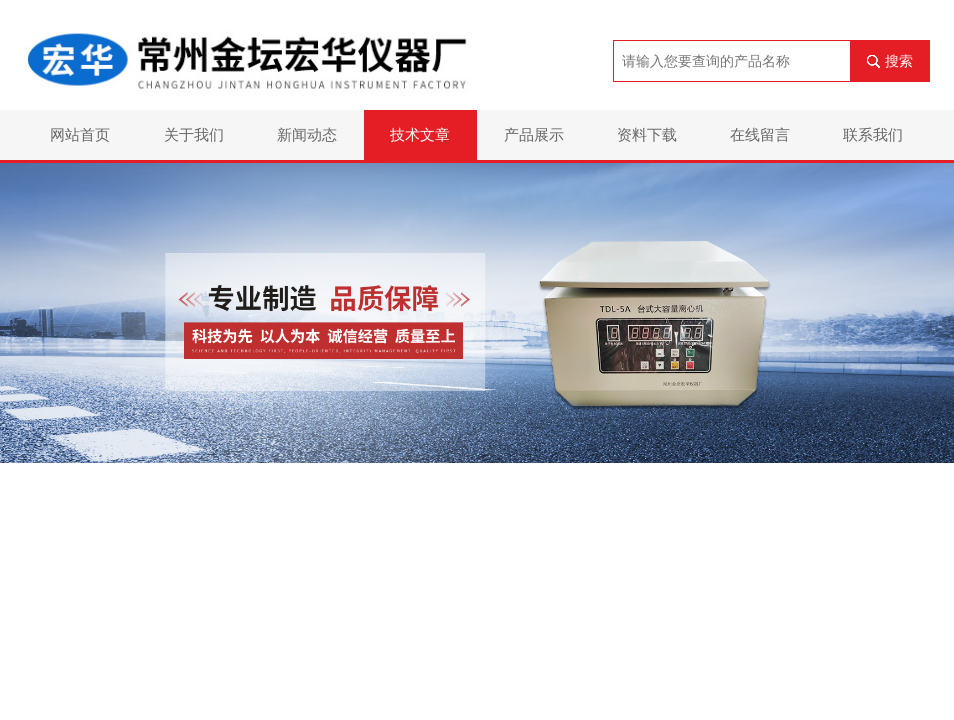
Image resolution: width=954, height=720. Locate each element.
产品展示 (534, 134)
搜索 (899, 61)
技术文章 (420, 134)
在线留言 (760, 134)
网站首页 (80, 134)
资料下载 (647, 134)
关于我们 (194, 134)
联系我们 (873, 134)
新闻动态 (307, 134)
